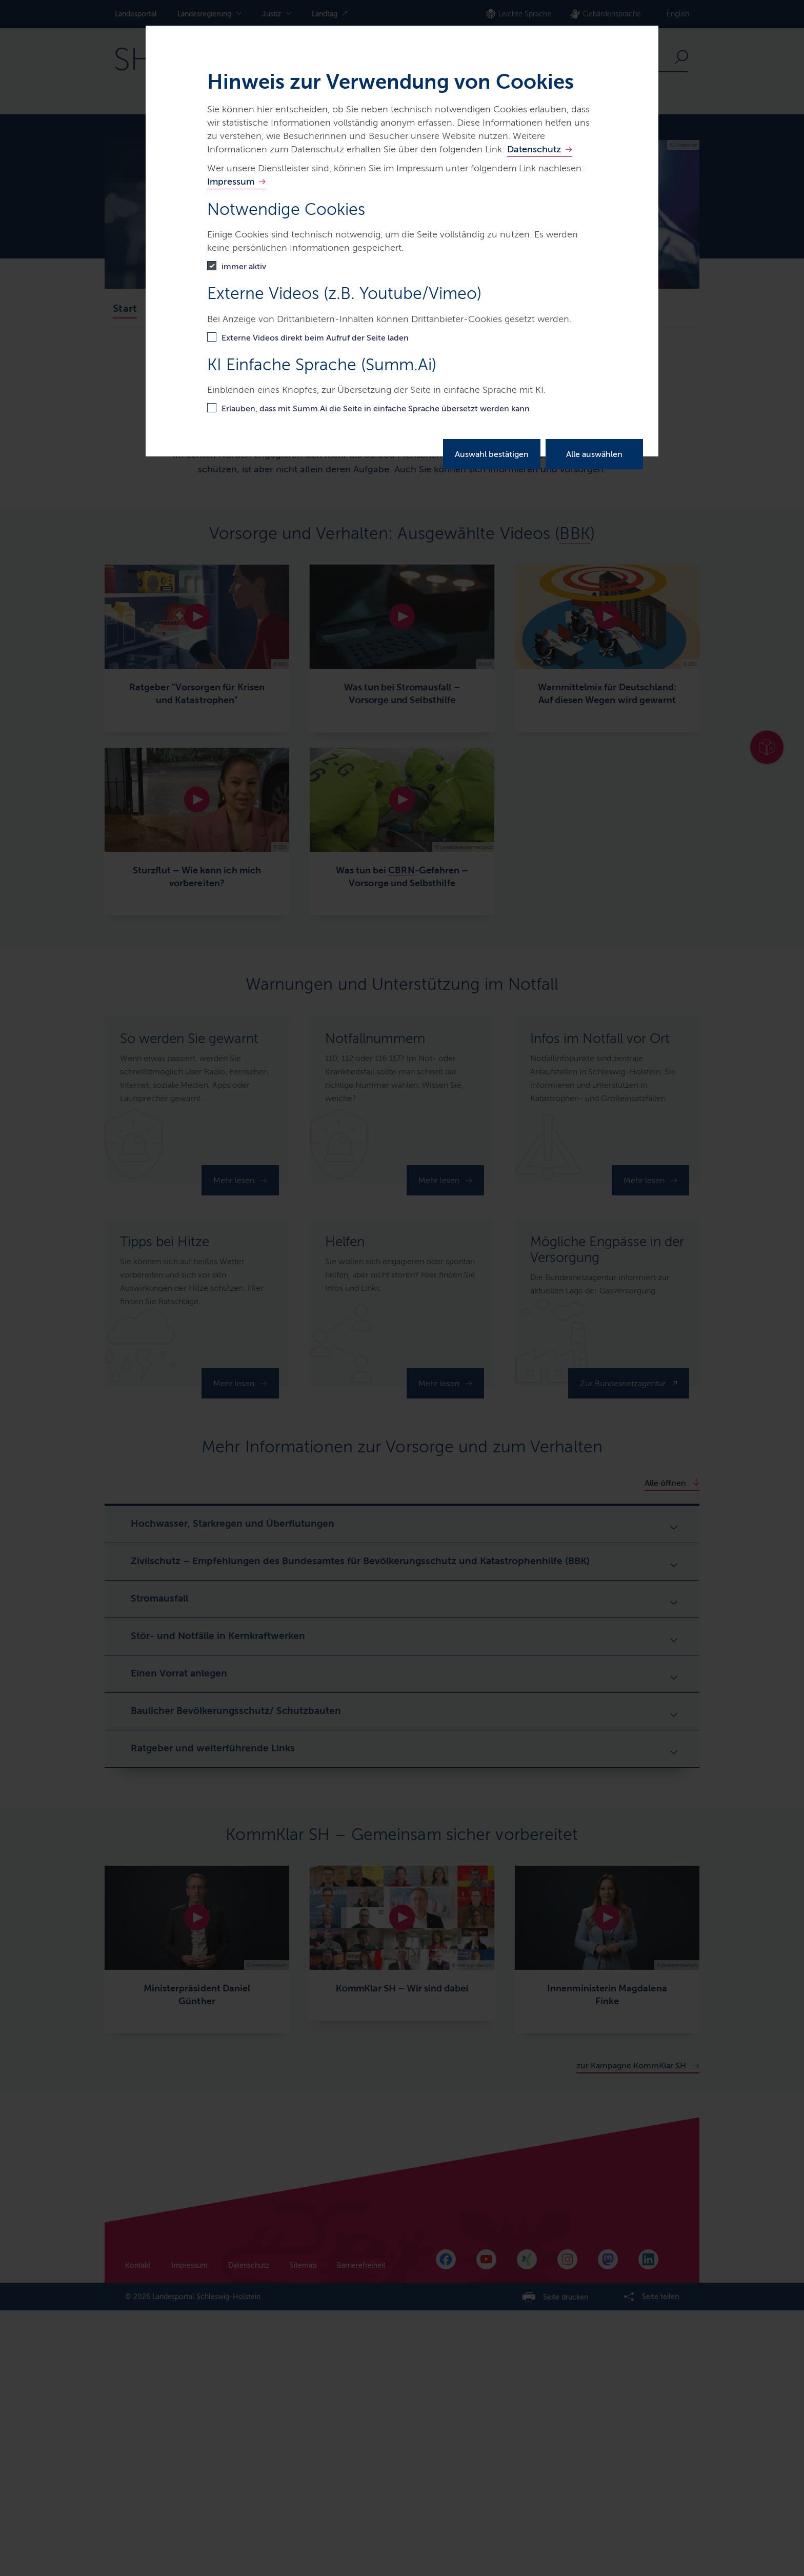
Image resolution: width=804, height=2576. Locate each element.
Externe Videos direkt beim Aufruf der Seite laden (315, 338)
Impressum (230, 181)
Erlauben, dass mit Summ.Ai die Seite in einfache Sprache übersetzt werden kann (376, 408)
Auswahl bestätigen (492, 454)
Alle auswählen (594, 454)
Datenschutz (534, 149)
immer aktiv (244, 266)
